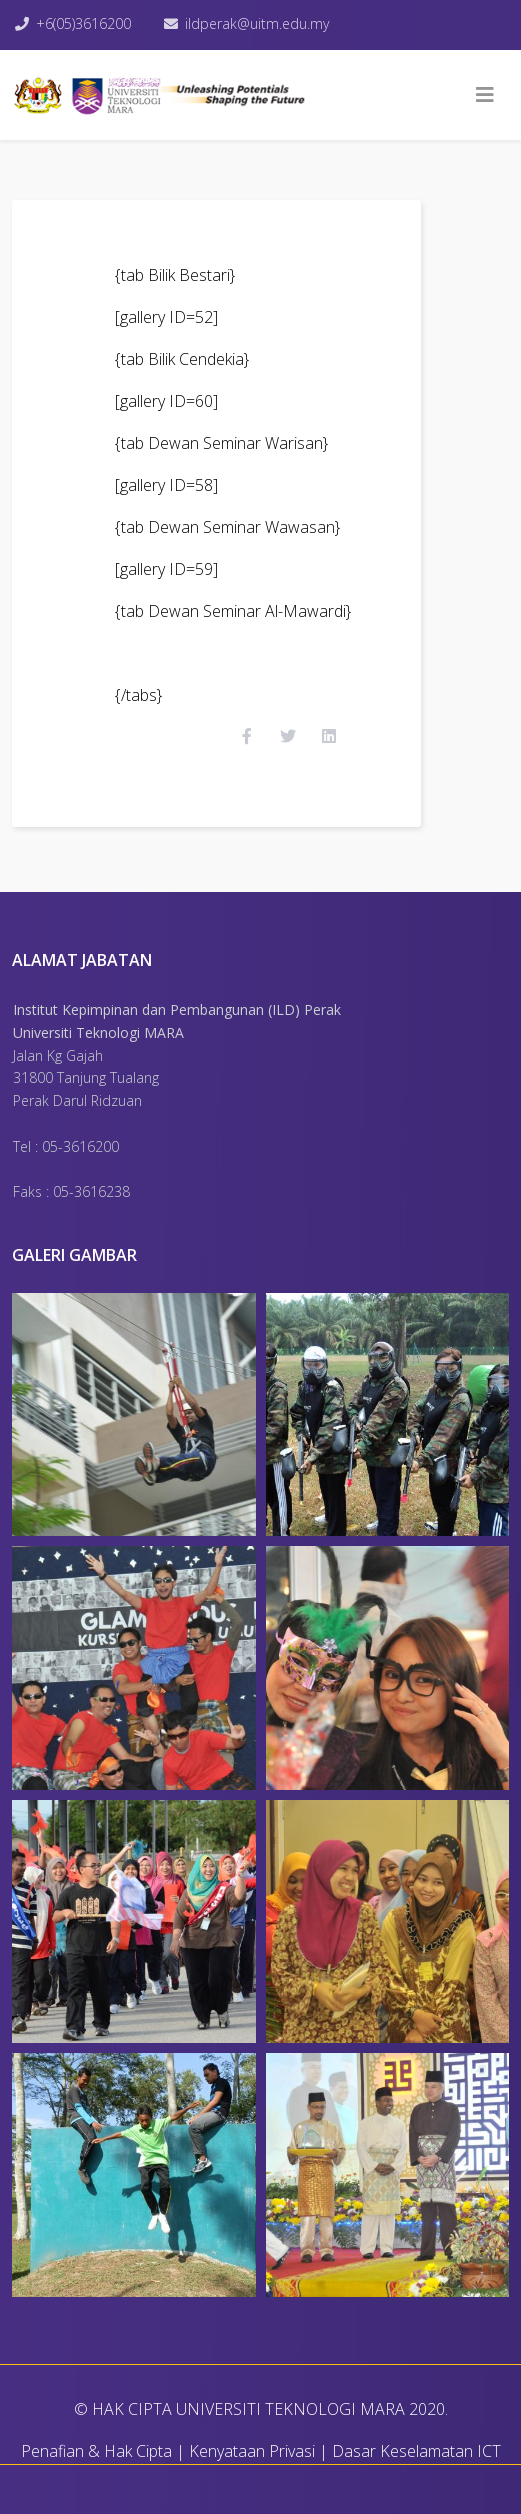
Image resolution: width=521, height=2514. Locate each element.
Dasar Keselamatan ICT (416, 2451)
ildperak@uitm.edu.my (257, 23)
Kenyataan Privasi (252, 2451)
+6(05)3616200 (83, 23)
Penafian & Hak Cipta (96, 2451)
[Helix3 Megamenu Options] (485, 95)
